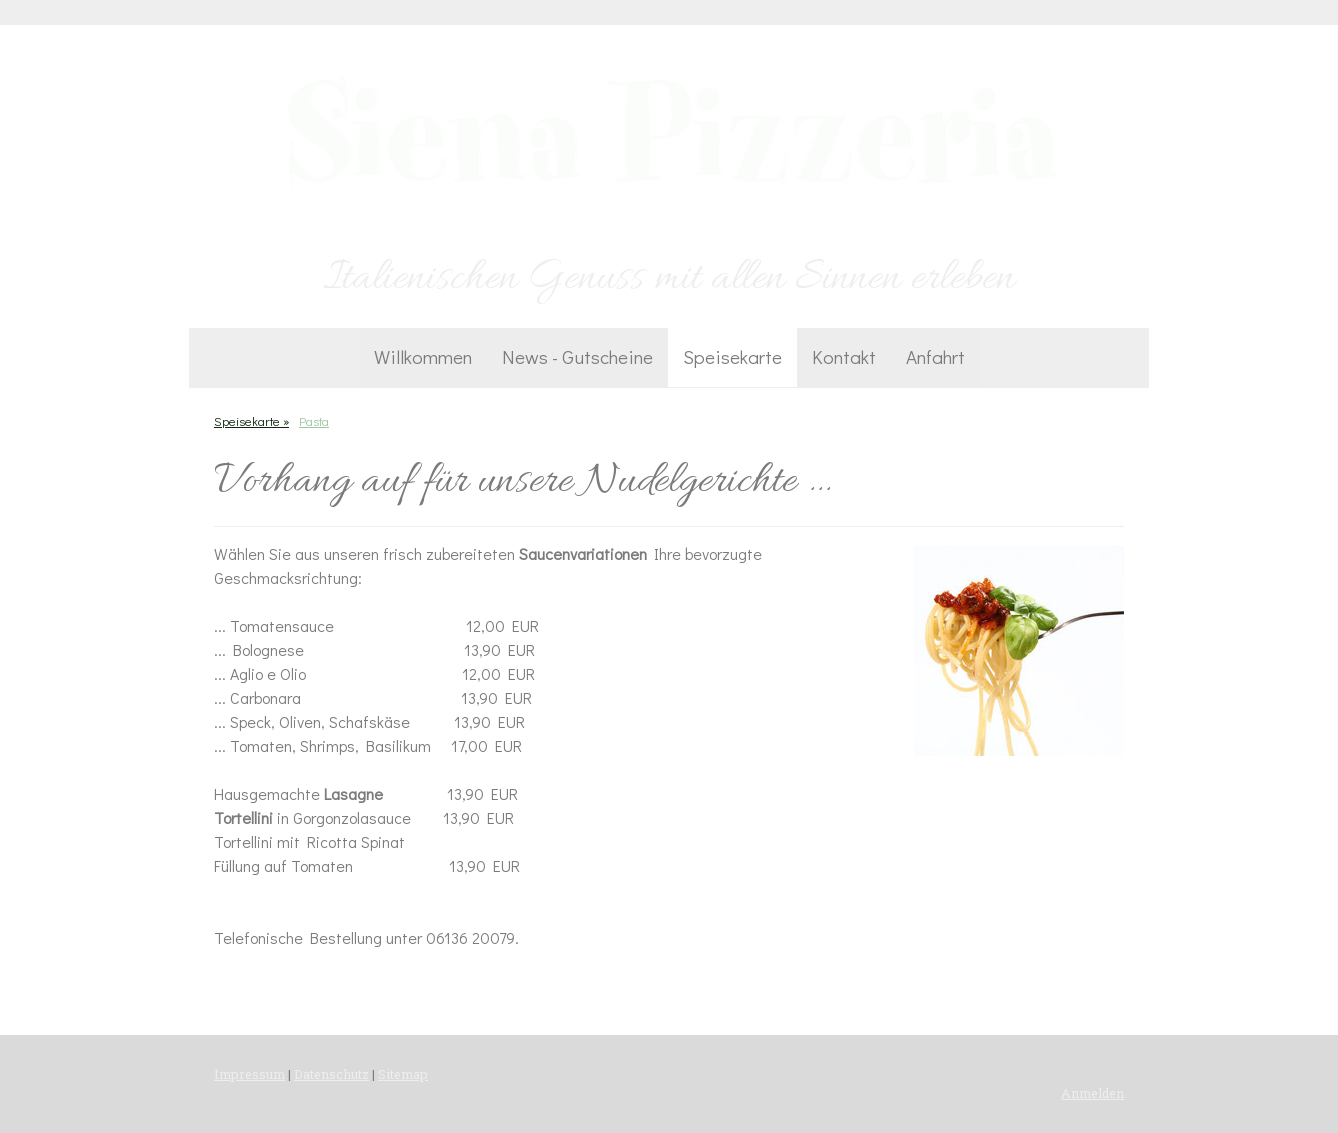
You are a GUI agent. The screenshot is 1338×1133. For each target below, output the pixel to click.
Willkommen (423, 356)
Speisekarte (732, 356)
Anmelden (1092, 1093)
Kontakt (844, 356)
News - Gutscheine (577, 356)
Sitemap (403, 1074)
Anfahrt (935, 356)
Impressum (249, 1074)
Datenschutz (331, 1074)
